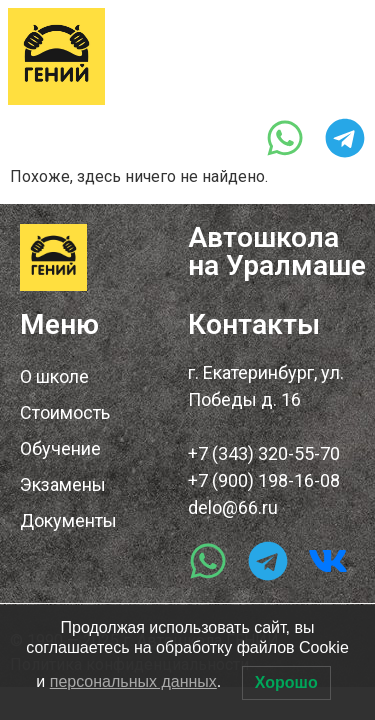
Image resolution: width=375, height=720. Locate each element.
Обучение (60, 448)
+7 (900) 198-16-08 (264, 480)
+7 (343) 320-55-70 (186, 91)
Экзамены (63, 484)
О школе (54, 376)
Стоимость (65, 412)
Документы (68, 520)
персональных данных (133, 681)
